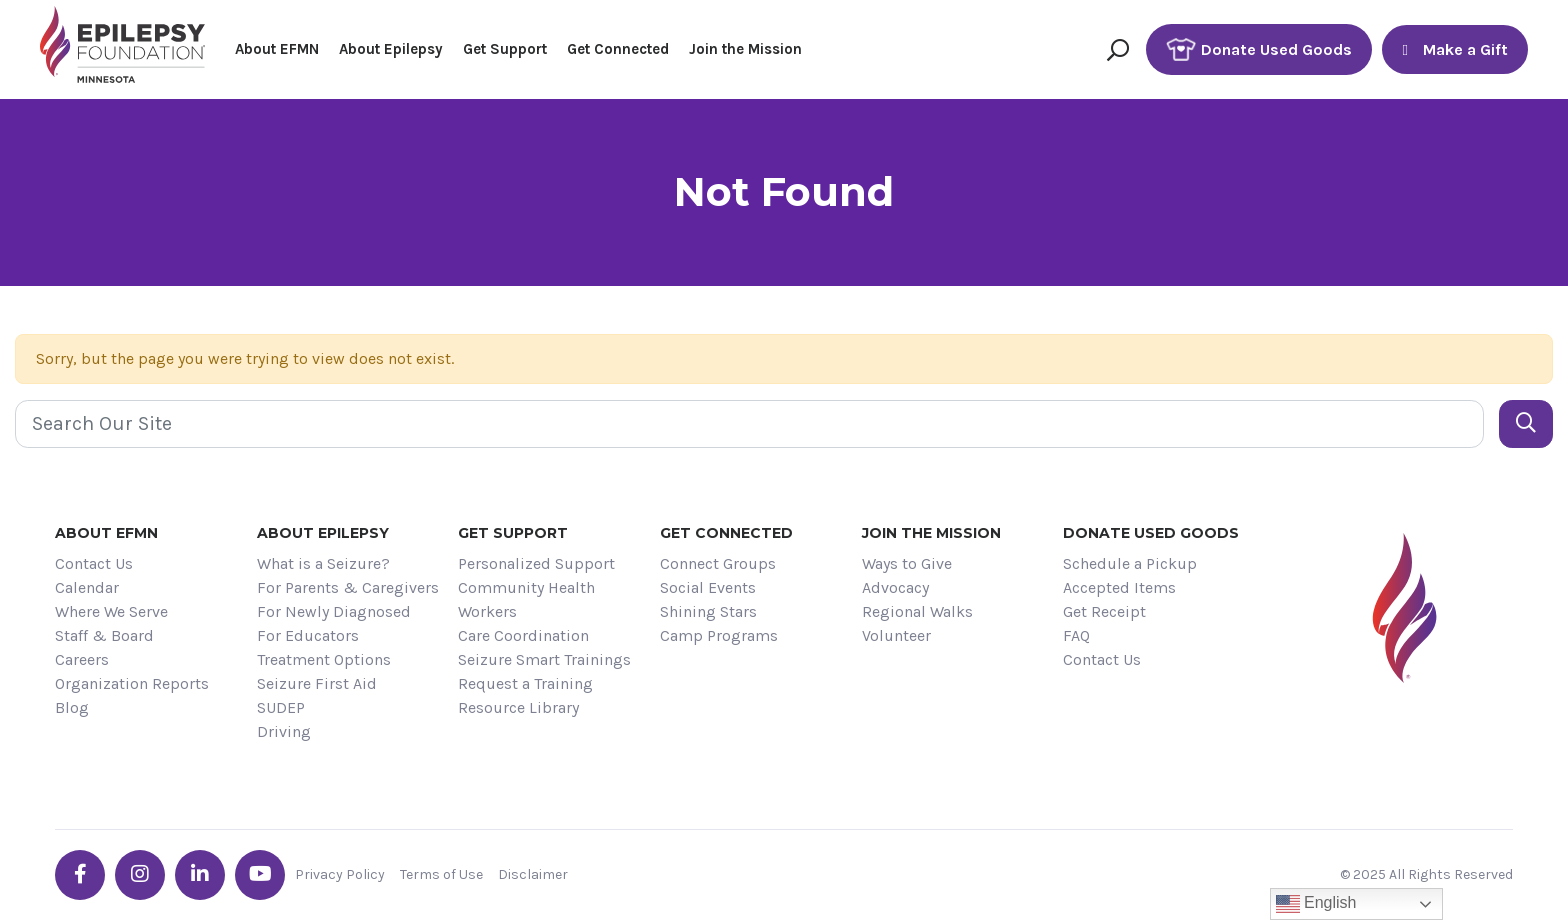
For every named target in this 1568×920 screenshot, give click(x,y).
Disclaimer (533, 874)
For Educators (308, 635)
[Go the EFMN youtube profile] (260, 875)
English (1316, 904)
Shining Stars (708, 611)
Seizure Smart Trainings (544, 659)
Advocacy (895, 587)
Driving (284, 731)
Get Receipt (1104, 611)
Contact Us (94, 563)
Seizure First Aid (317, 683)
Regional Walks (917, 611)
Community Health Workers (526, 599)
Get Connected (618, 49)
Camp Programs (719, 635)
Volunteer (896, 635)
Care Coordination (523, 635)
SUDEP (281, 707)
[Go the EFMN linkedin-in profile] (200, 875)
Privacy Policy (340, 874)
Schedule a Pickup (1130, 563)
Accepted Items (1119, 587)
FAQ (1076, 635)
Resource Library (518, 707)
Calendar (87, 587)
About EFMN (277, 49)
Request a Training (525, 683)
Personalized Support (536, 563)
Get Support (505, 49)
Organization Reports (132, 683)
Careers (82, 659)
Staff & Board (104, 635)
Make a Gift (1455, 49)
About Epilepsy (391, 49)
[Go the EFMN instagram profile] (140, 875)
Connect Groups (718, 563)
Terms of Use (441, 874)
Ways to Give (907, 563)
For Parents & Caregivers (348, 587)
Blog (72, 707)
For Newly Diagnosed (334, 611)
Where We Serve (111, 611)
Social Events (708, 587)
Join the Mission (745, 49)
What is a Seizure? (323, 563)
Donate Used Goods (1259, 49)
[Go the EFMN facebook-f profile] (80, 875)
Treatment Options (324, 659)
